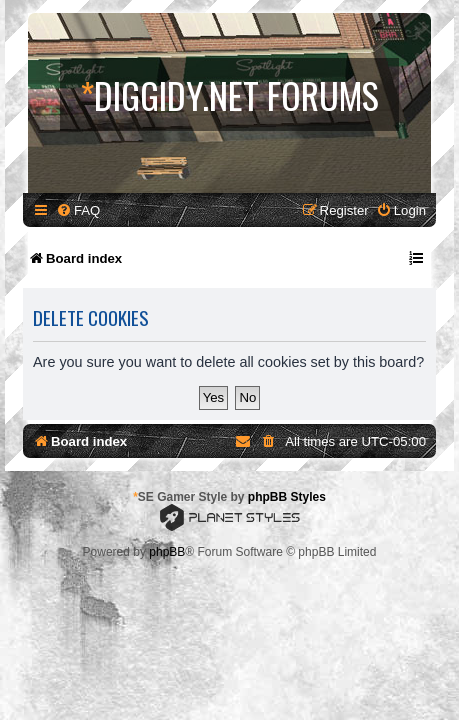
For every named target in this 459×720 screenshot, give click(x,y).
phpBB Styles (287, 497)
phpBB (167, 552)
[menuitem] (78, 210)
